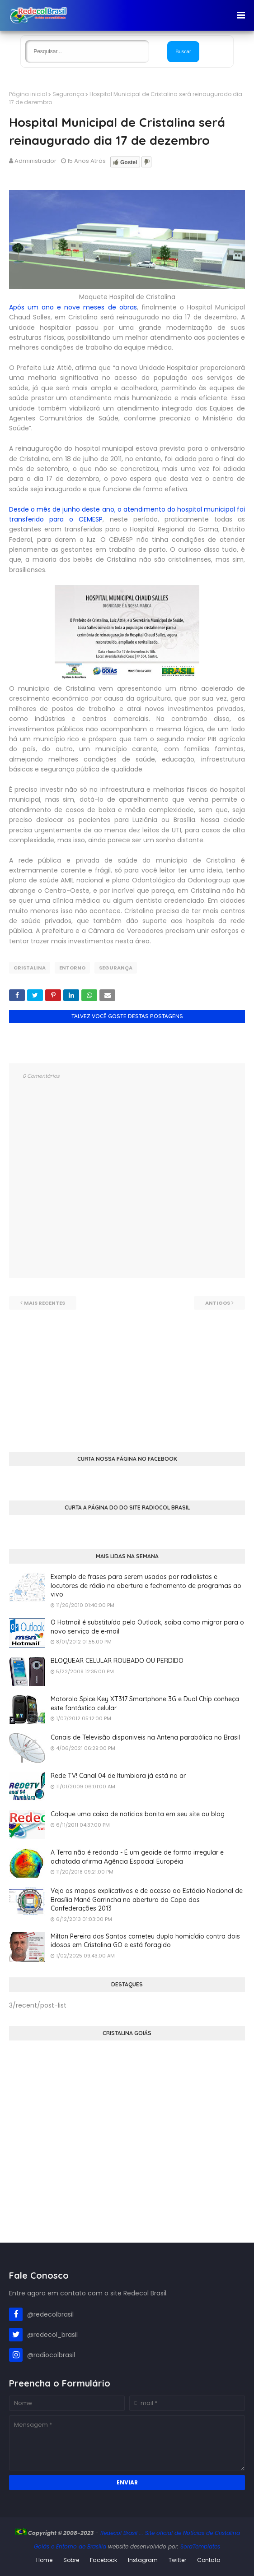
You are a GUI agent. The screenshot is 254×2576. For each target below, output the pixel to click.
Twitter (177, 2560)
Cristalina (30, 967)
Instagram (143, 2560)
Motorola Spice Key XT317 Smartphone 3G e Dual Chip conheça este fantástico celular (145, 1703)
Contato (208, 2560)
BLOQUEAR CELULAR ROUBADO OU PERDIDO (117, 1661)
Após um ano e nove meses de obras (73, 307)
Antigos (217, 1302)
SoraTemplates (200, 2546)
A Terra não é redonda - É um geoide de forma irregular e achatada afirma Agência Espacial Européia (137, 1856)
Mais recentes (44, 1302)
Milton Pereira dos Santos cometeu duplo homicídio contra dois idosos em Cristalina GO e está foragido (145, 1940)
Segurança (68, 94)
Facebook (103, 2560)
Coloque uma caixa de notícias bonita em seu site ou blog (138, 1814)
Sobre (71, 2560)
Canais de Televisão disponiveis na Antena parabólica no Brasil (145, 1737)
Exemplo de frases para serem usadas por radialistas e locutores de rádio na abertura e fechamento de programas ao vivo (146, 1585)
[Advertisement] (127, 1373)
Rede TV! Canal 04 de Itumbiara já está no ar (118, 1776)
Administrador (35, 161)
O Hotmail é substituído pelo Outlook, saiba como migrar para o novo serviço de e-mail (147, 1626)
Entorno (72, 967)
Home (44, 2560)
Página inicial (28, 94)
